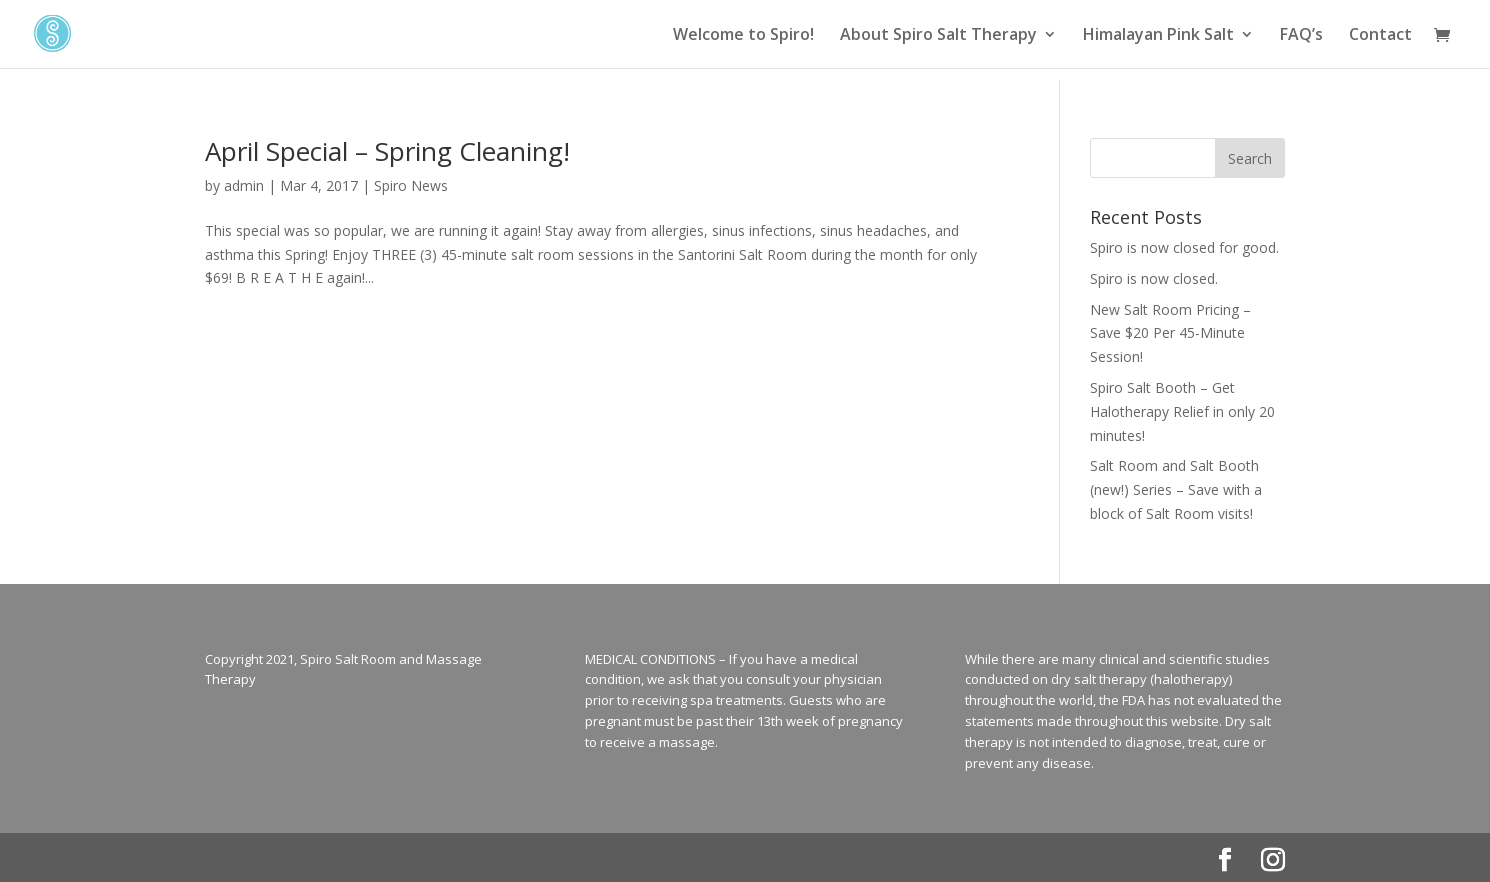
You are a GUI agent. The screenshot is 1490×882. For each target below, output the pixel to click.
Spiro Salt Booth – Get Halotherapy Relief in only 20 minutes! (1182, 411)
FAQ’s (1301, 36)
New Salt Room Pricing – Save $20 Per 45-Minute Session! (1170, 333)
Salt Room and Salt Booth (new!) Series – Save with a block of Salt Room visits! (1176, 489)
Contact (1380, 36)
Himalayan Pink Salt (1158, 36)
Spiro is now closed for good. (1184, 247)
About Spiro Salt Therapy (938, 36)
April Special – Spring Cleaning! (387, 151)
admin (244, 185)
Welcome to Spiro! (743, 36)
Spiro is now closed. (1154, 278)
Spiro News (411, 185)
